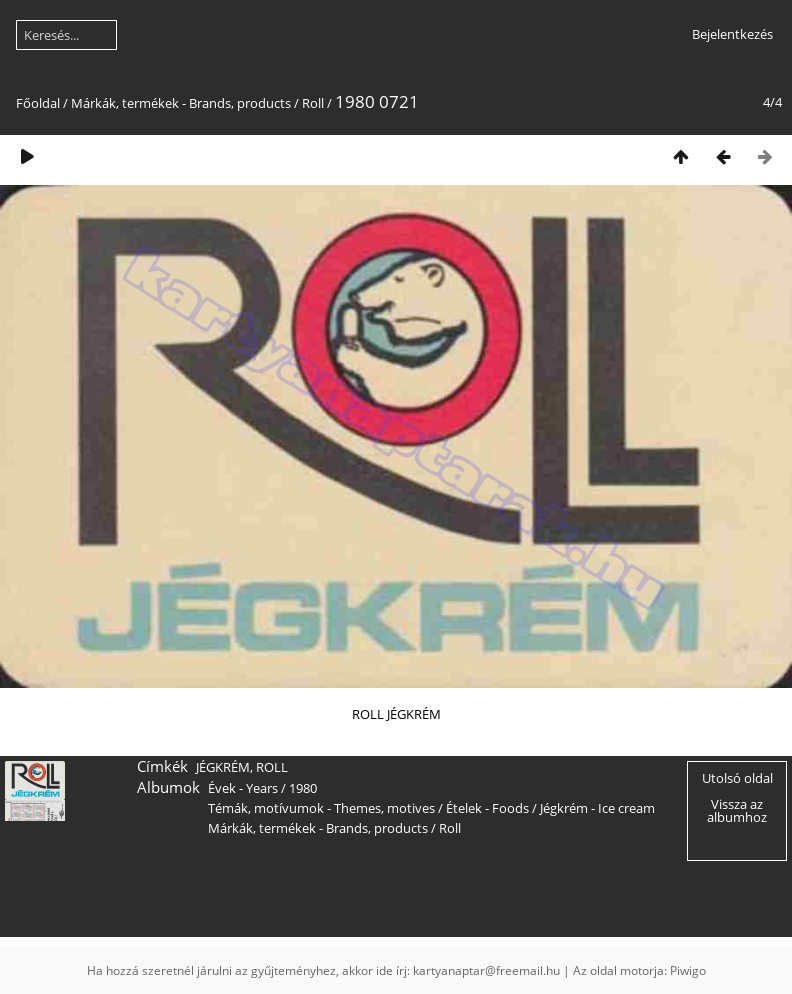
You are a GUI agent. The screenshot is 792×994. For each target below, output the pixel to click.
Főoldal (38, 103)
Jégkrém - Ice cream (597, 808)
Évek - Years (243, 788)
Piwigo (688, 970)
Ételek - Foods (487, 808)
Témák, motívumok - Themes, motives (321, 808)
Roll (313, 103)
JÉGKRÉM (223, 767)
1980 (303, 788)
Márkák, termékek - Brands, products (181, 103)
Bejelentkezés (732, 34)
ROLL (272, 767)
